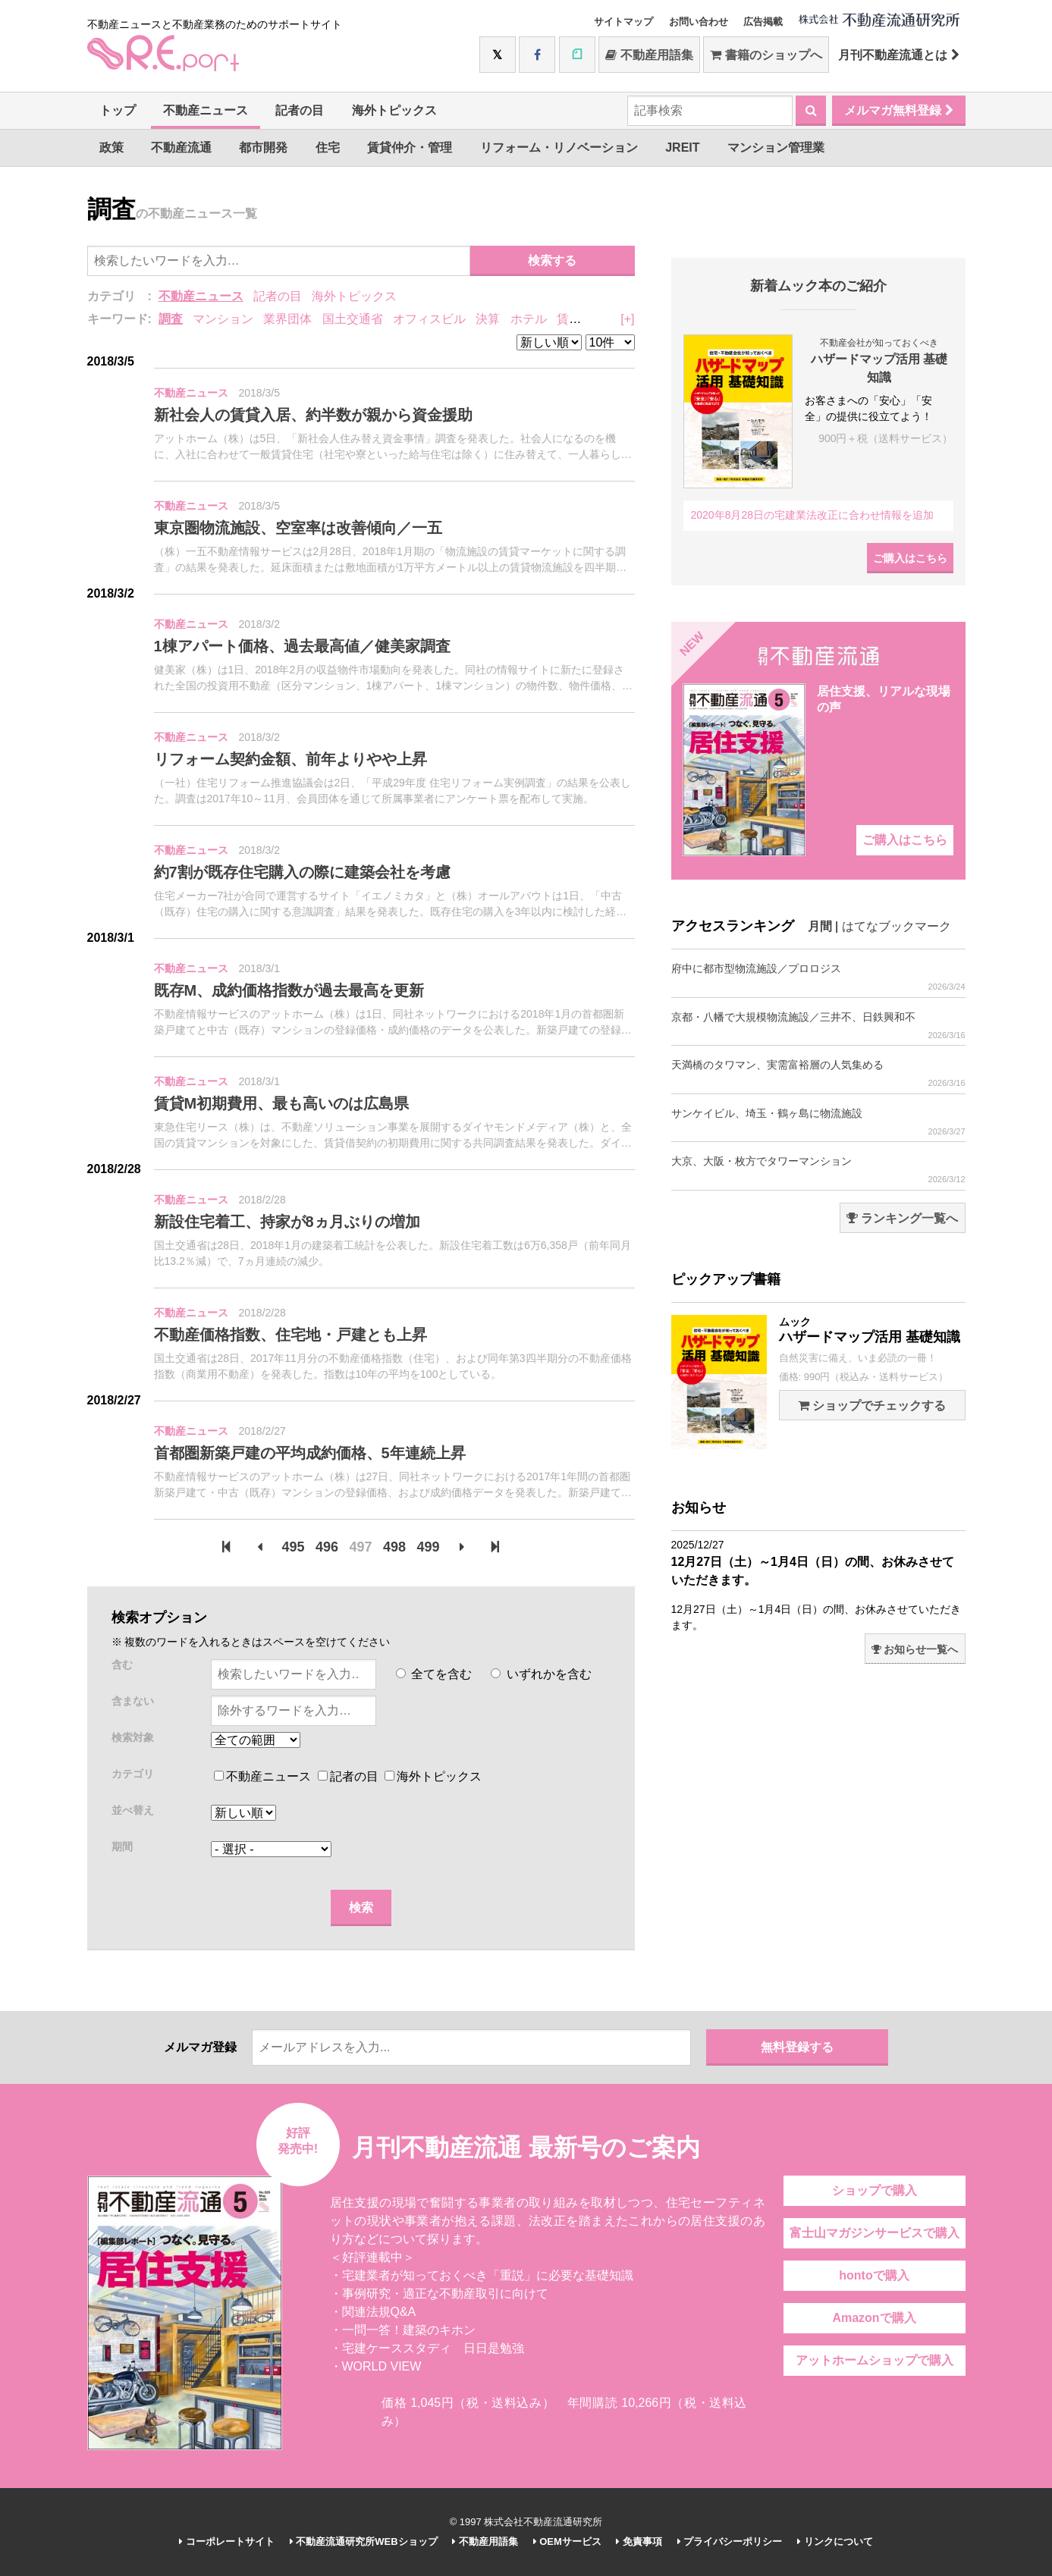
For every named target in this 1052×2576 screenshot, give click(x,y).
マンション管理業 (775, 147)
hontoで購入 (874, 2275)
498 (394, 1547)
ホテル (528, 318)
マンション (223, 318)
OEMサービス (567, 2541)
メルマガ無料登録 (898, 110)
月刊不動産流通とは (898, 55)
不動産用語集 (648, 55)
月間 (820, 926)
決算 (488, 318)
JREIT (682, 147)
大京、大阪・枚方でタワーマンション (818, 1169)
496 (327, 1547)
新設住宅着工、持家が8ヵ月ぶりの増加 (287, 1221)
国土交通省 (352, 318)
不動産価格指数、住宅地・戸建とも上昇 (290, 1334)
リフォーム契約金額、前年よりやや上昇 (290, 759)
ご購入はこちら (910, 558)
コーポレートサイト (227, 2541)
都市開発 (263, 147)
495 (293, 1547)
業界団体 (287, 318)
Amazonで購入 (873, 2317)
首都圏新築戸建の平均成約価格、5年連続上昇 (310, 1453)
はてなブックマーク (896, 926)
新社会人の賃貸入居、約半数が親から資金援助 (313, 414)
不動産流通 (181, 147)
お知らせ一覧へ (915, 1649)
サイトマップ (623, 21)
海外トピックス (394, 110)
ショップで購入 (874, 2190)
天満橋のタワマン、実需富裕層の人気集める (818, 1073)
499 (427, 1547)
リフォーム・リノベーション (559, 147)
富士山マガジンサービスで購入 (874, 2232)
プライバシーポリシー (730, 2541)
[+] (627, 318)
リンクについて (835, 2541)
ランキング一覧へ (902, 1218)
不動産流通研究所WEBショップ (364, 2541)
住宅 (328, 147)
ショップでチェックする (872, 1405)
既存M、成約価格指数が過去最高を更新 (289, 990)
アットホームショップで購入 (874, 2360)
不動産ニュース (205, 110)
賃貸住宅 (581, 318)
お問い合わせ (698, 21)
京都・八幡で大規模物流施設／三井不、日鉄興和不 (818, 1025)
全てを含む (434, 1674)
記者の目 (299, 110)
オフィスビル (429, 318)
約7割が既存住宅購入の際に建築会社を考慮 (302, 872)
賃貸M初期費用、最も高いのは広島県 (282, 1103)
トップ (117, 110)
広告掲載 (763, 21)
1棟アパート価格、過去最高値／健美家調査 (302, 646)
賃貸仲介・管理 (409, 147)
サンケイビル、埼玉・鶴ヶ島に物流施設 (818, 1122)
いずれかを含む (541, 1674)
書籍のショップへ (765, 55)
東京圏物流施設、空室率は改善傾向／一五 (298, 527)
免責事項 (639, 2541)
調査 (171, 318)
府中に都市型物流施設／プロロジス (818, 977)
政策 (111, 147)
